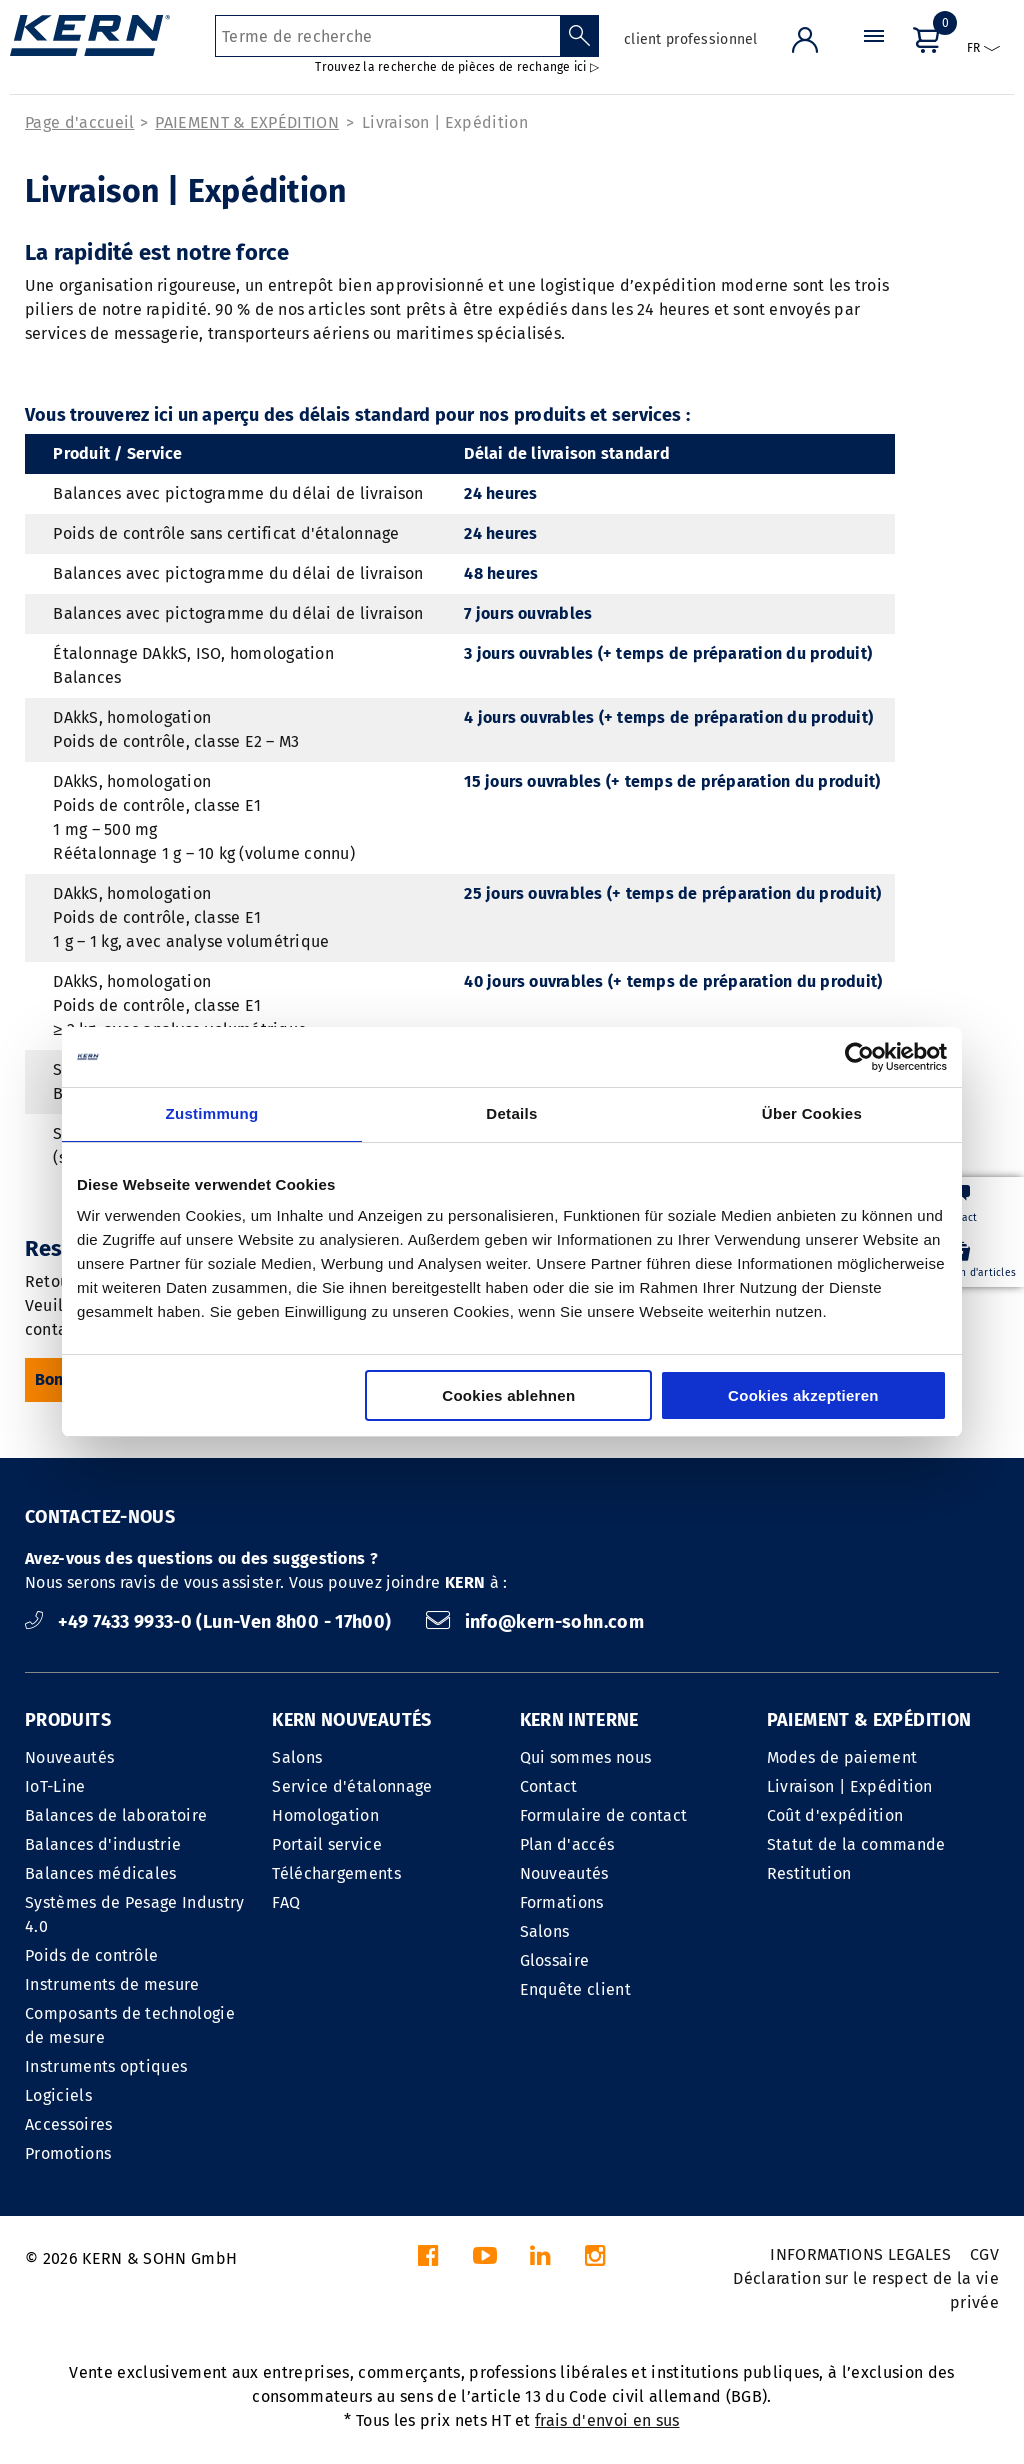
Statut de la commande (856, 1844)
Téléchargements (336, 1873)
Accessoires (69, 2124)
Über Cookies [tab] (812, 1113)
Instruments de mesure (112, 1984)
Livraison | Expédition (445, 122)
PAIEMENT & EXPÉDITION (247, 122)
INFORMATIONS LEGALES (860, 2254)
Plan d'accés (567, 1844)
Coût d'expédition (835, 1815)
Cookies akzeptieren (803, 1395)
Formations (562, 1902)
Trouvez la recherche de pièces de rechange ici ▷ (457, 67)
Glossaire (555, 1960)
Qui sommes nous (586, 1757)
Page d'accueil (79, 122)
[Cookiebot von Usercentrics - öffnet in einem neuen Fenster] (859, 1057)
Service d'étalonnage (352, 1786)
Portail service (327, 1844)
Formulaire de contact (604, 1815)
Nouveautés (69, 1757)
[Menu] (874, 54)
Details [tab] (511, 1113)
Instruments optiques (106, 2066)
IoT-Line (55, 1786)
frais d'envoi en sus (607, 2420)
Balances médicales (101, 1873)
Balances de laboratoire (116, 1815)
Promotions (68, 2153)
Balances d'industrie (103, 1844)
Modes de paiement (842, 1757)
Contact (549, 1786)
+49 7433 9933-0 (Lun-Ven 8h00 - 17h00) (210, 1622)
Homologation (325, 1815)
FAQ (286, 1902)
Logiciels (58, 2095)
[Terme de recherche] (387, 36)
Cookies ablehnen (508, 1395)
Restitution (809, 1873)
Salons (297, 1757)
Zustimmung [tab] (212, 1113)
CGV (984, 2254)
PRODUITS (68, 1720)
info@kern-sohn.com (535, 1622)
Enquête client (575, 1989)
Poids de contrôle (91, 1955)
